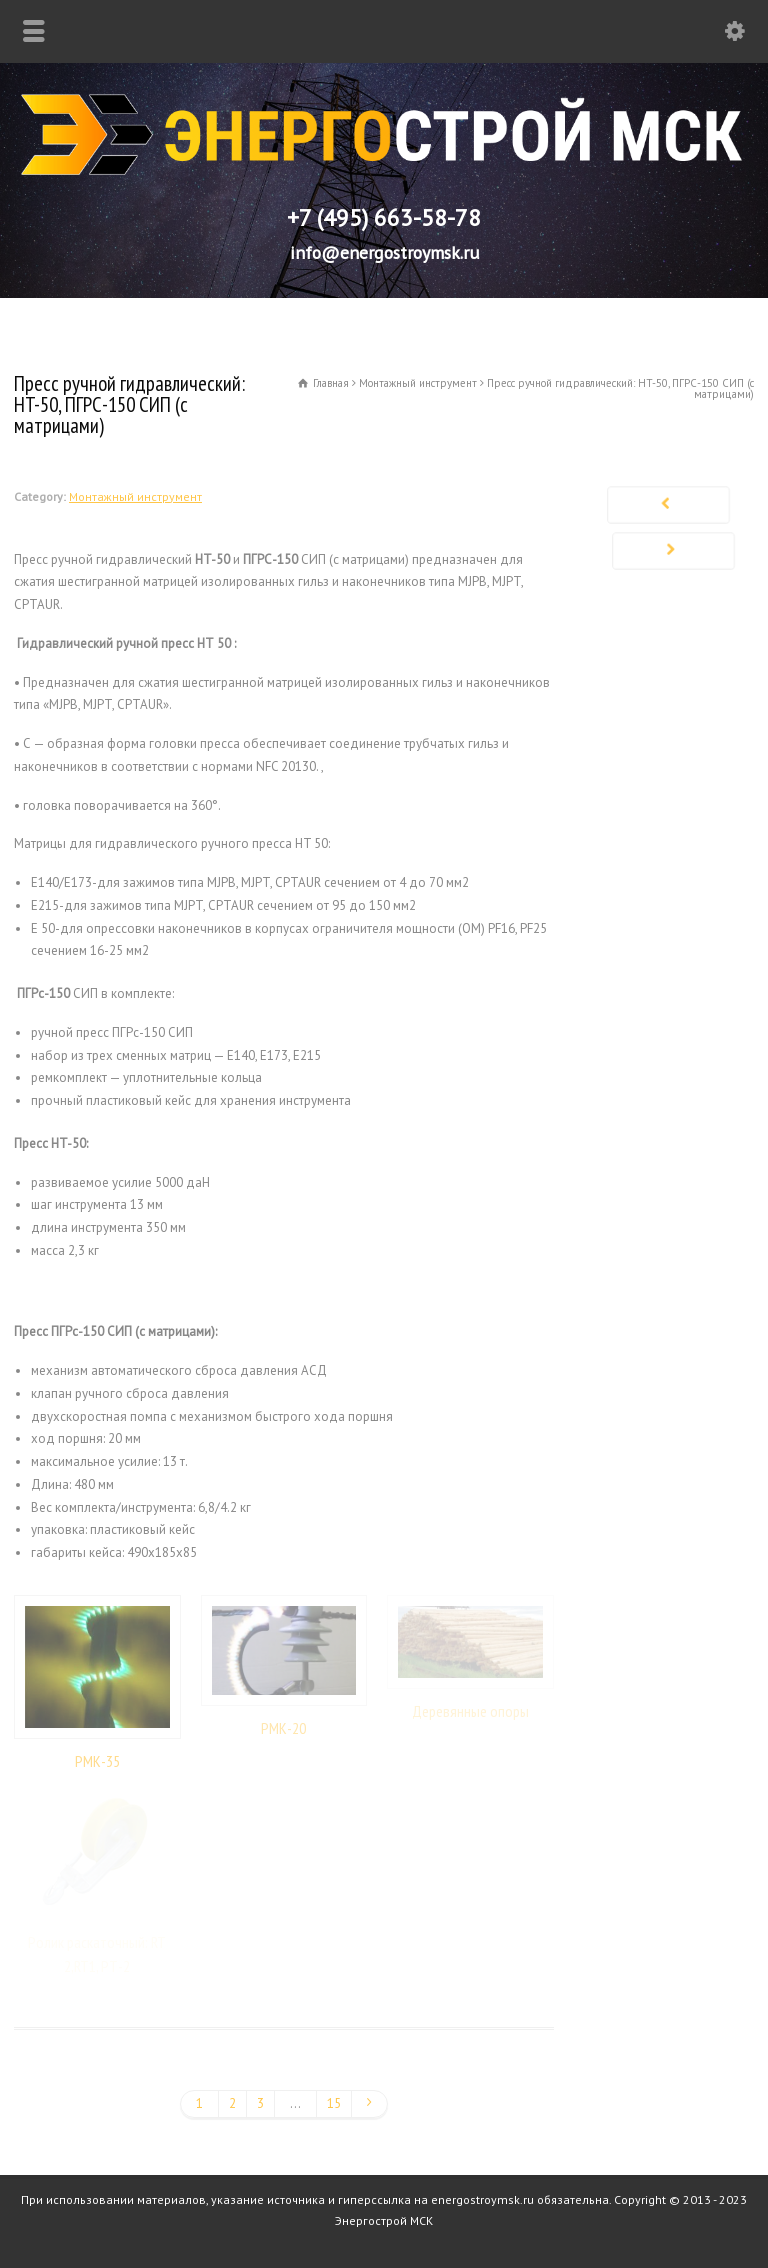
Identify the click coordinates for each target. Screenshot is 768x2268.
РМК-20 (283, 1728)
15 (334, 2103)
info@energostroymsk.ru (384, 252)
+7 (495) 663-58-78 (384, 217)
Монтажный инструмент (135, 496)
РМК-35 (97, 1761)
